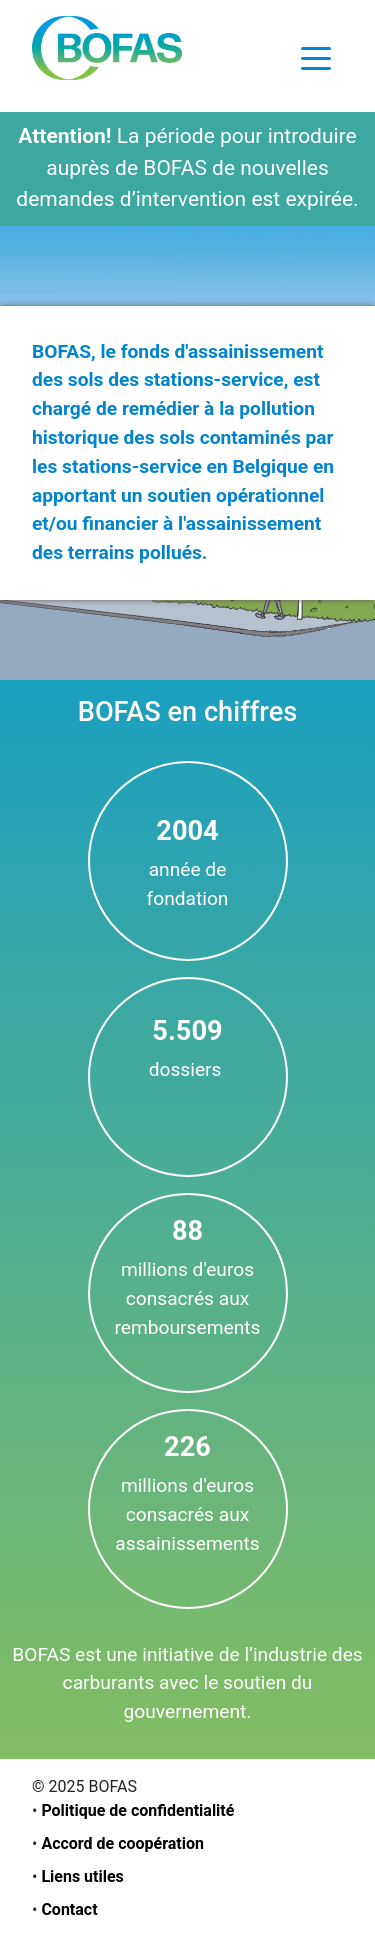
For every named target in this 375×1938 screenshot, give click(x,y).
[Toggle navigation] (316, 57)
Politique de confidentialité (137, 1810)
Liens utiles (82, 1876)
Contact (69, 1909)
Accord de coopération (122, 1843)
